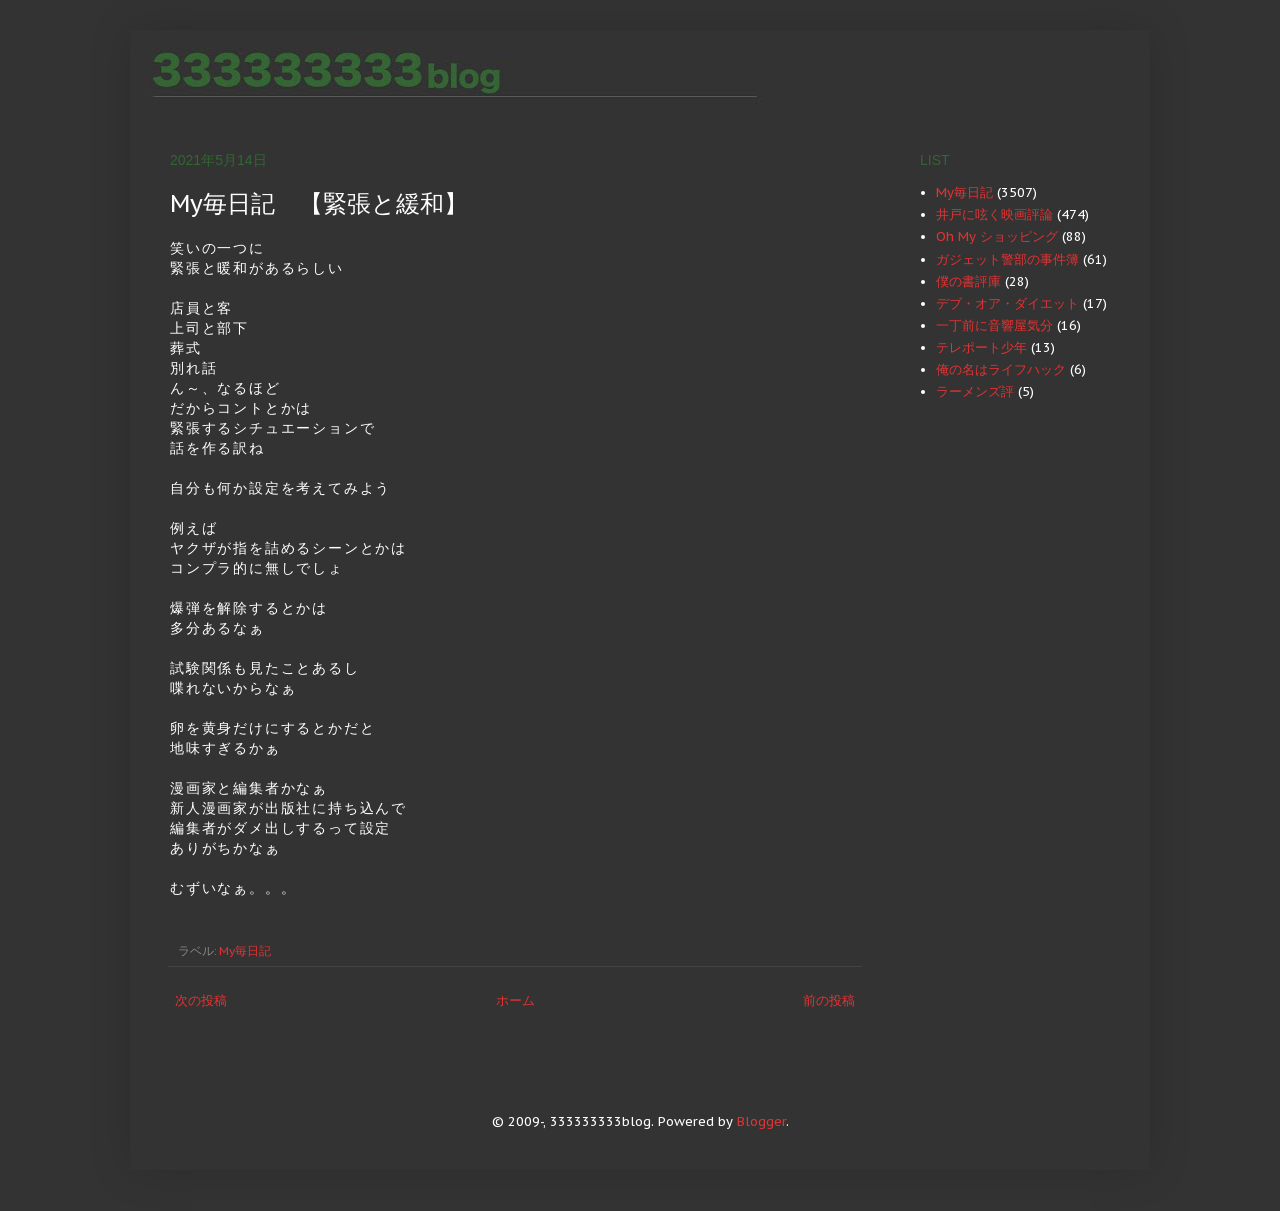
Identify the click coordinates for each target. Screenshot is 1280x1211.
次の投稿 (201, 1000)
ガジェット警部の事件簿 (1007, 259)
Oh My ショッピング (997, 236)
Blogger (761, 1121)
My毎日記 (245, 950)
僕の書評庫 (968, 281)
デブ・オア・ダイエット (1007, 303)
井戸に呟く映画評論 (994, 214)
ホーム (515, 1000)
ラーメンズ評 (975, 391)
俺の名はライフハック (1001, 369)
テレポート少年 (981, 347)
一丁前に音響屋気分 (994, 325)
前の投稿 (829, 1000)
